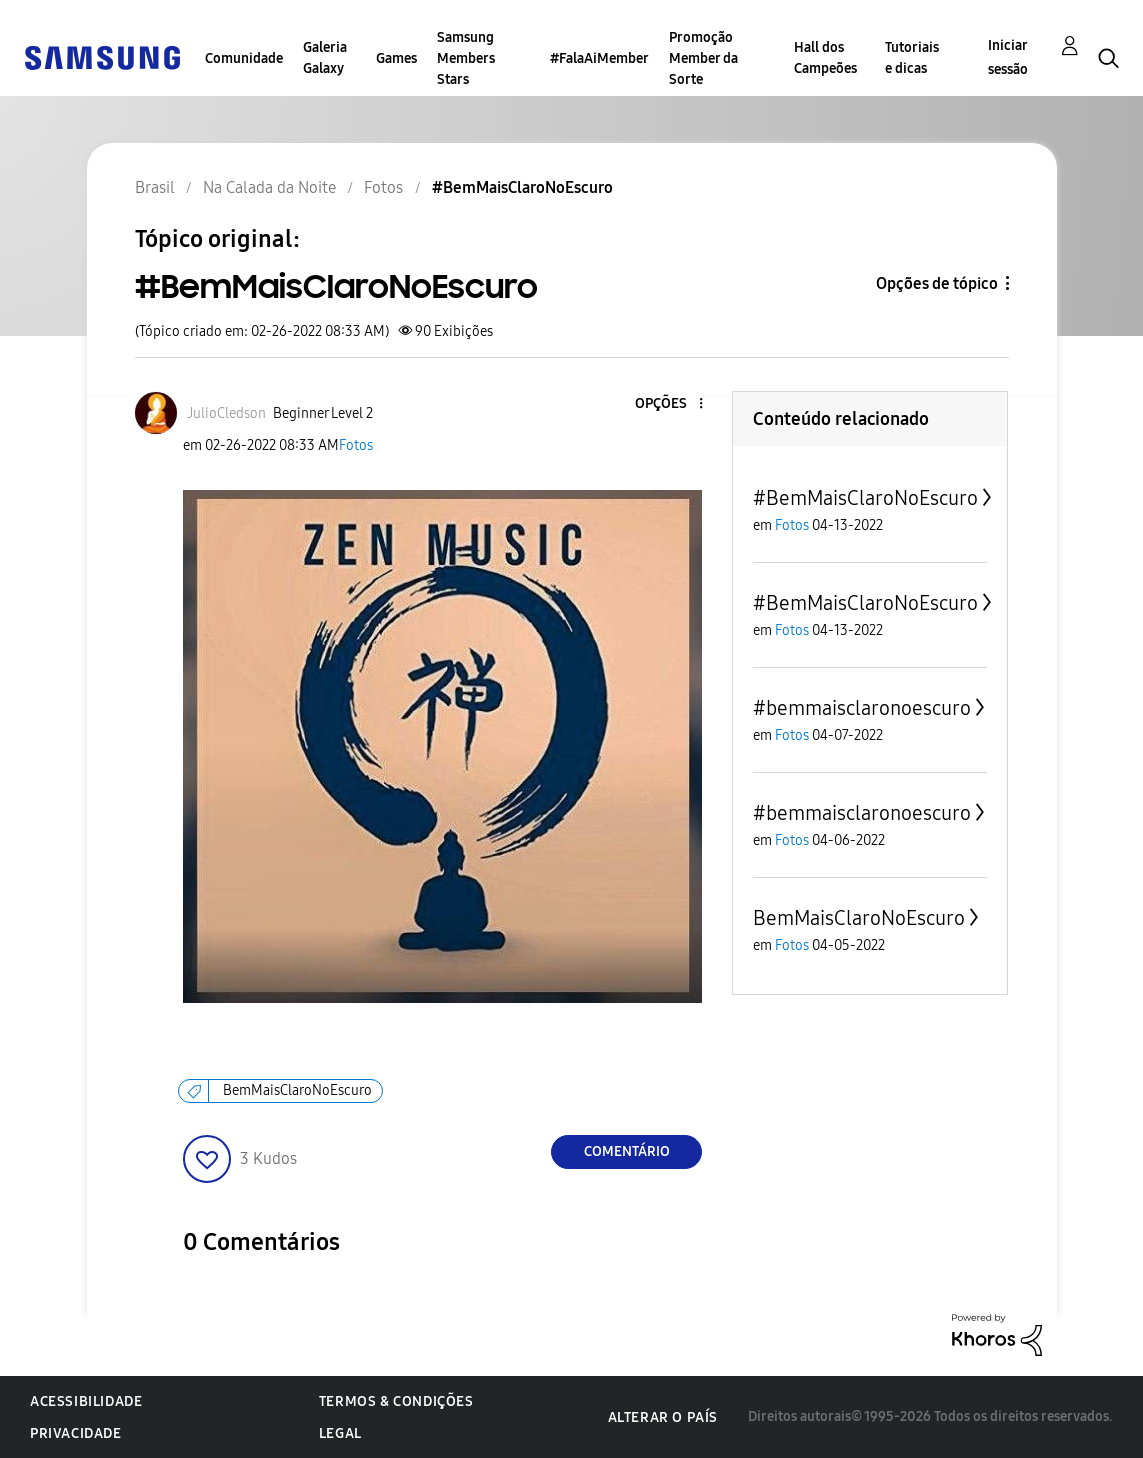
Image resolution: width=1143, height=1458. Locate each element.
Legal (340, 1433)
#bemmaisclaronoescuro (862, 708)
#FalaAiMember (599, 58)
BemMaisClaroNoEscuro (297, 1090)
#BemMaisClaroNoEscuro (865, 498)
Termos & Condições (396, 1401)
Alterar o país (663, 1417)
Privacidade (76, 1433)
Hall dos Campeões (825, 58)
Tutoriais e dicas (912, 58)
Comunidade (244, 58)
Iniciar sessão (1008, 57)
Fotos (356, 445)
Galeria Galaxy (325, 58)
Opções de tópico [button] (937, 283)
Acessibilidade (86, 1401)
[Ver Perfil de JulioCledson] (226, 413)
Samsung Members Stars (466, 58)
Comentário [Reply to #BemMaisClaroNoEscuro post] (627, 1151)
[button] (668, 404)
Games (396, 58)
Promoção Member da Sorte (703, 58)
